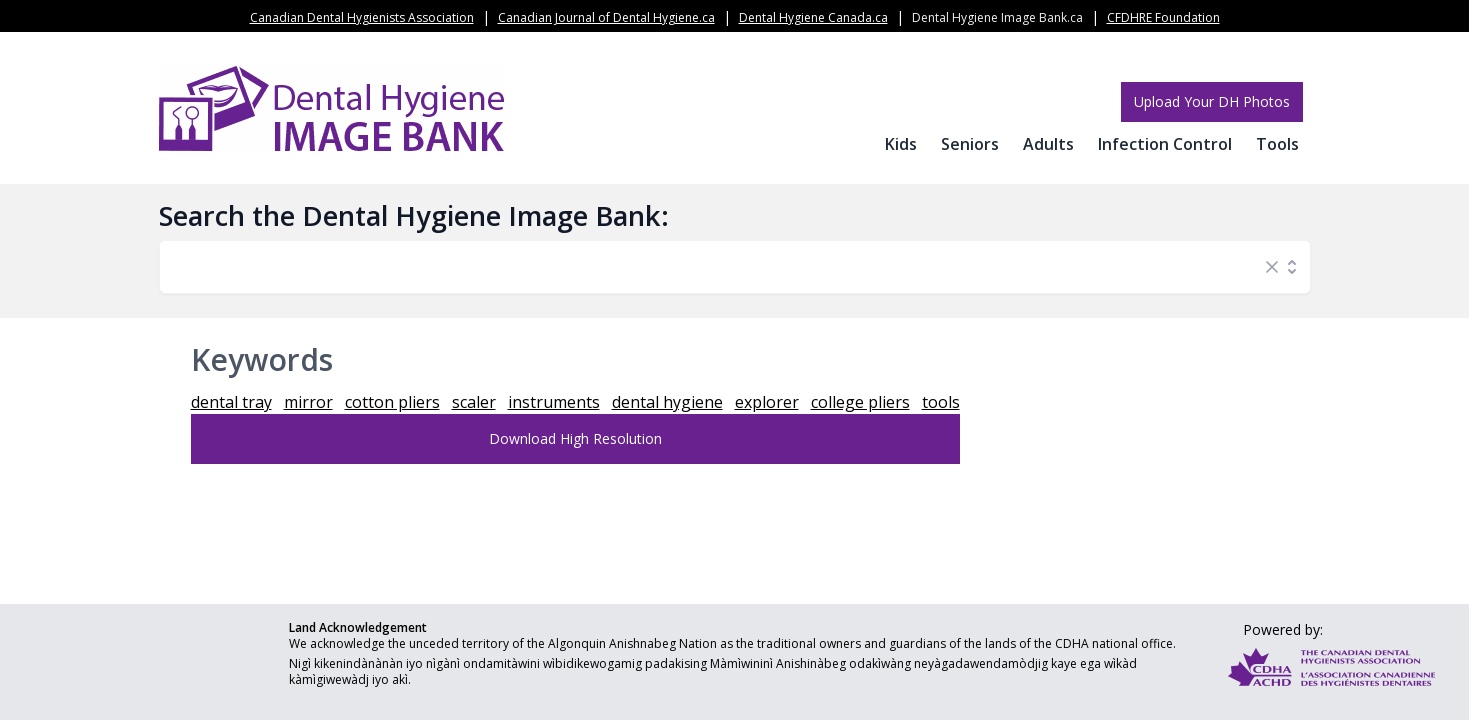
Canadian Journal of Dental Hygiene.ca (606, 17)
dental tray (231, 402)
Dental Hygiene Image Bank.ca (997, 17)
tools (941, 402)
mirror (308, 402)
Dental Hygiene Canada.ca (813, 17)
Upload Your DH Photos (1212, 101)
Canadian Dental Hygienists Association (362, 17)
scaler (474, 402)
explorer (767, 402)
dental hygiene (667, 402)
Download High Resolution (575, 438)
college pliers (860, 402)
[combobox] (715, 267)
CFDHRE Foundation (1163, 17)
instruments (554, 402)
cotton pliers (392, 402)
